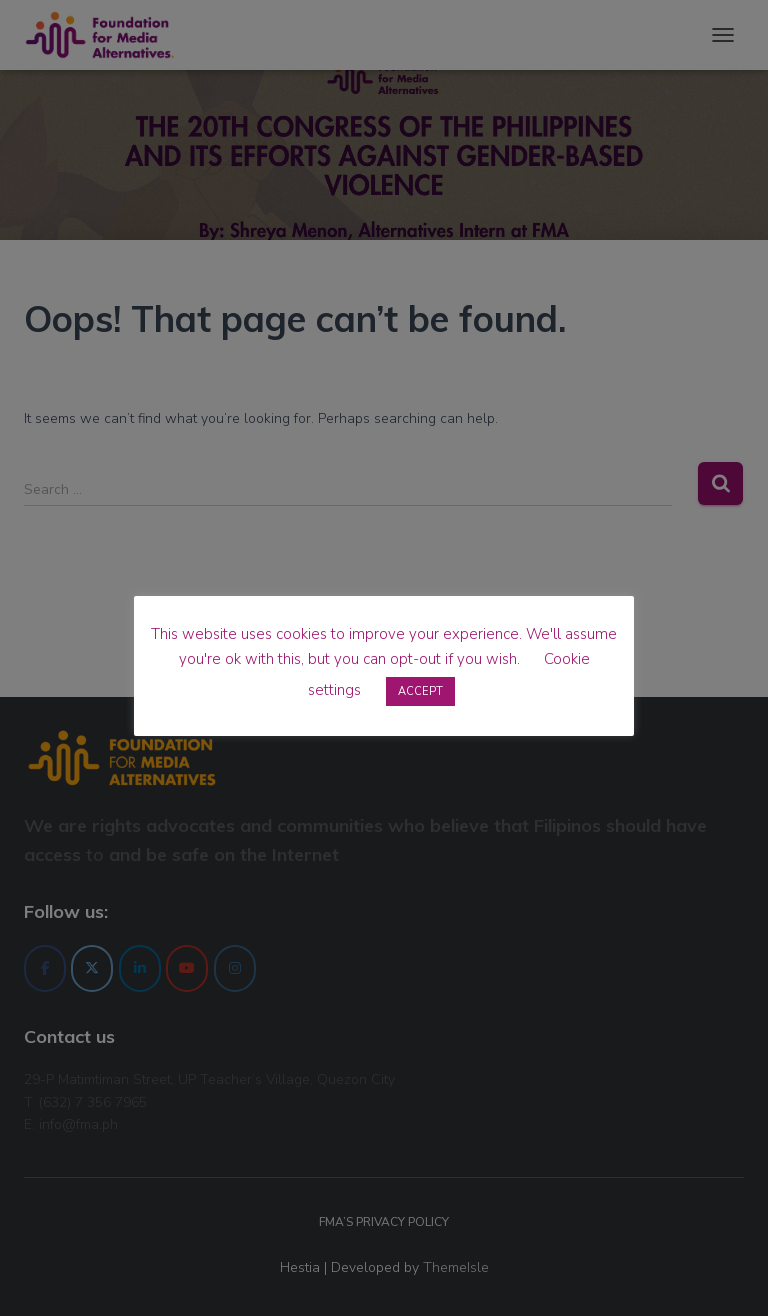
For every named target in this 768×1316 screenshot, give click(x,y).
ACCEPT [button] (420, 691)
